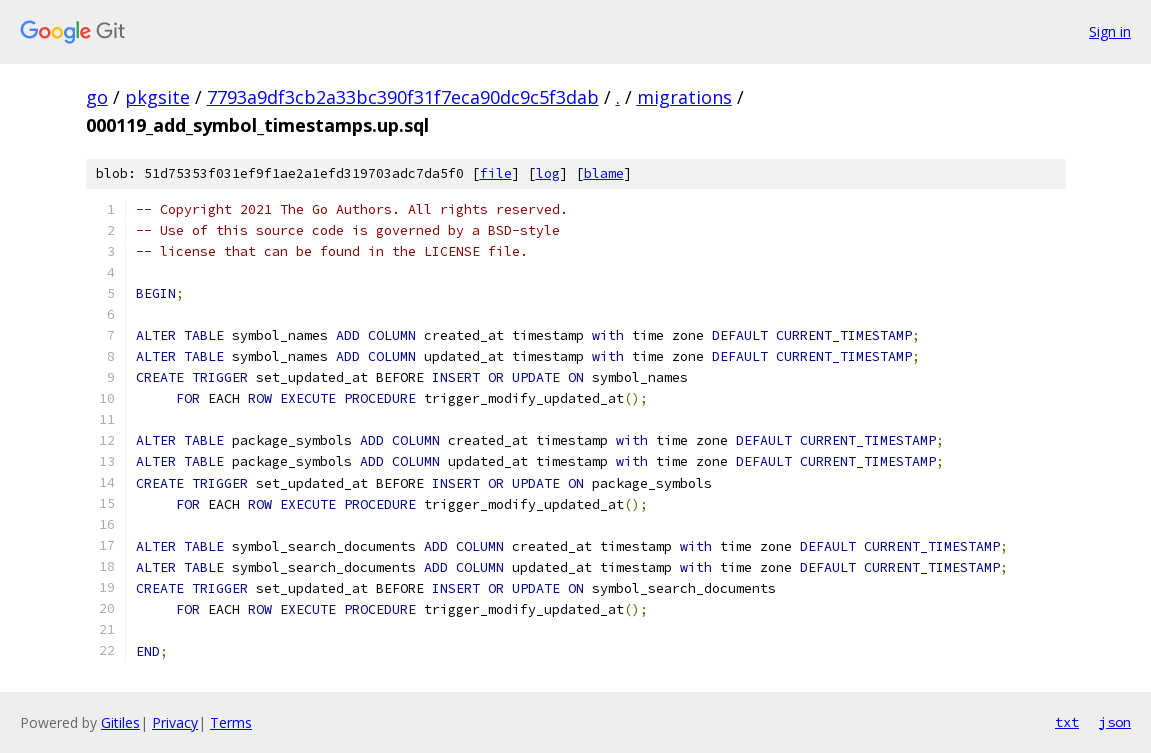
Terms (231, 722)
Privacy (175, 722)
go (97, 97)
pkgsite (157, 97)
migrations (684, 97)
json (1115, 722)
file (496, 173)
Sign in (1110, 31)
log (548, 173)
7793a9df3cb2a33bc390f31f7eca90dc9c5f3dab (403, 97)
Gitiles (120, 722)
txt (1067, 722)
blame (604, 173)
